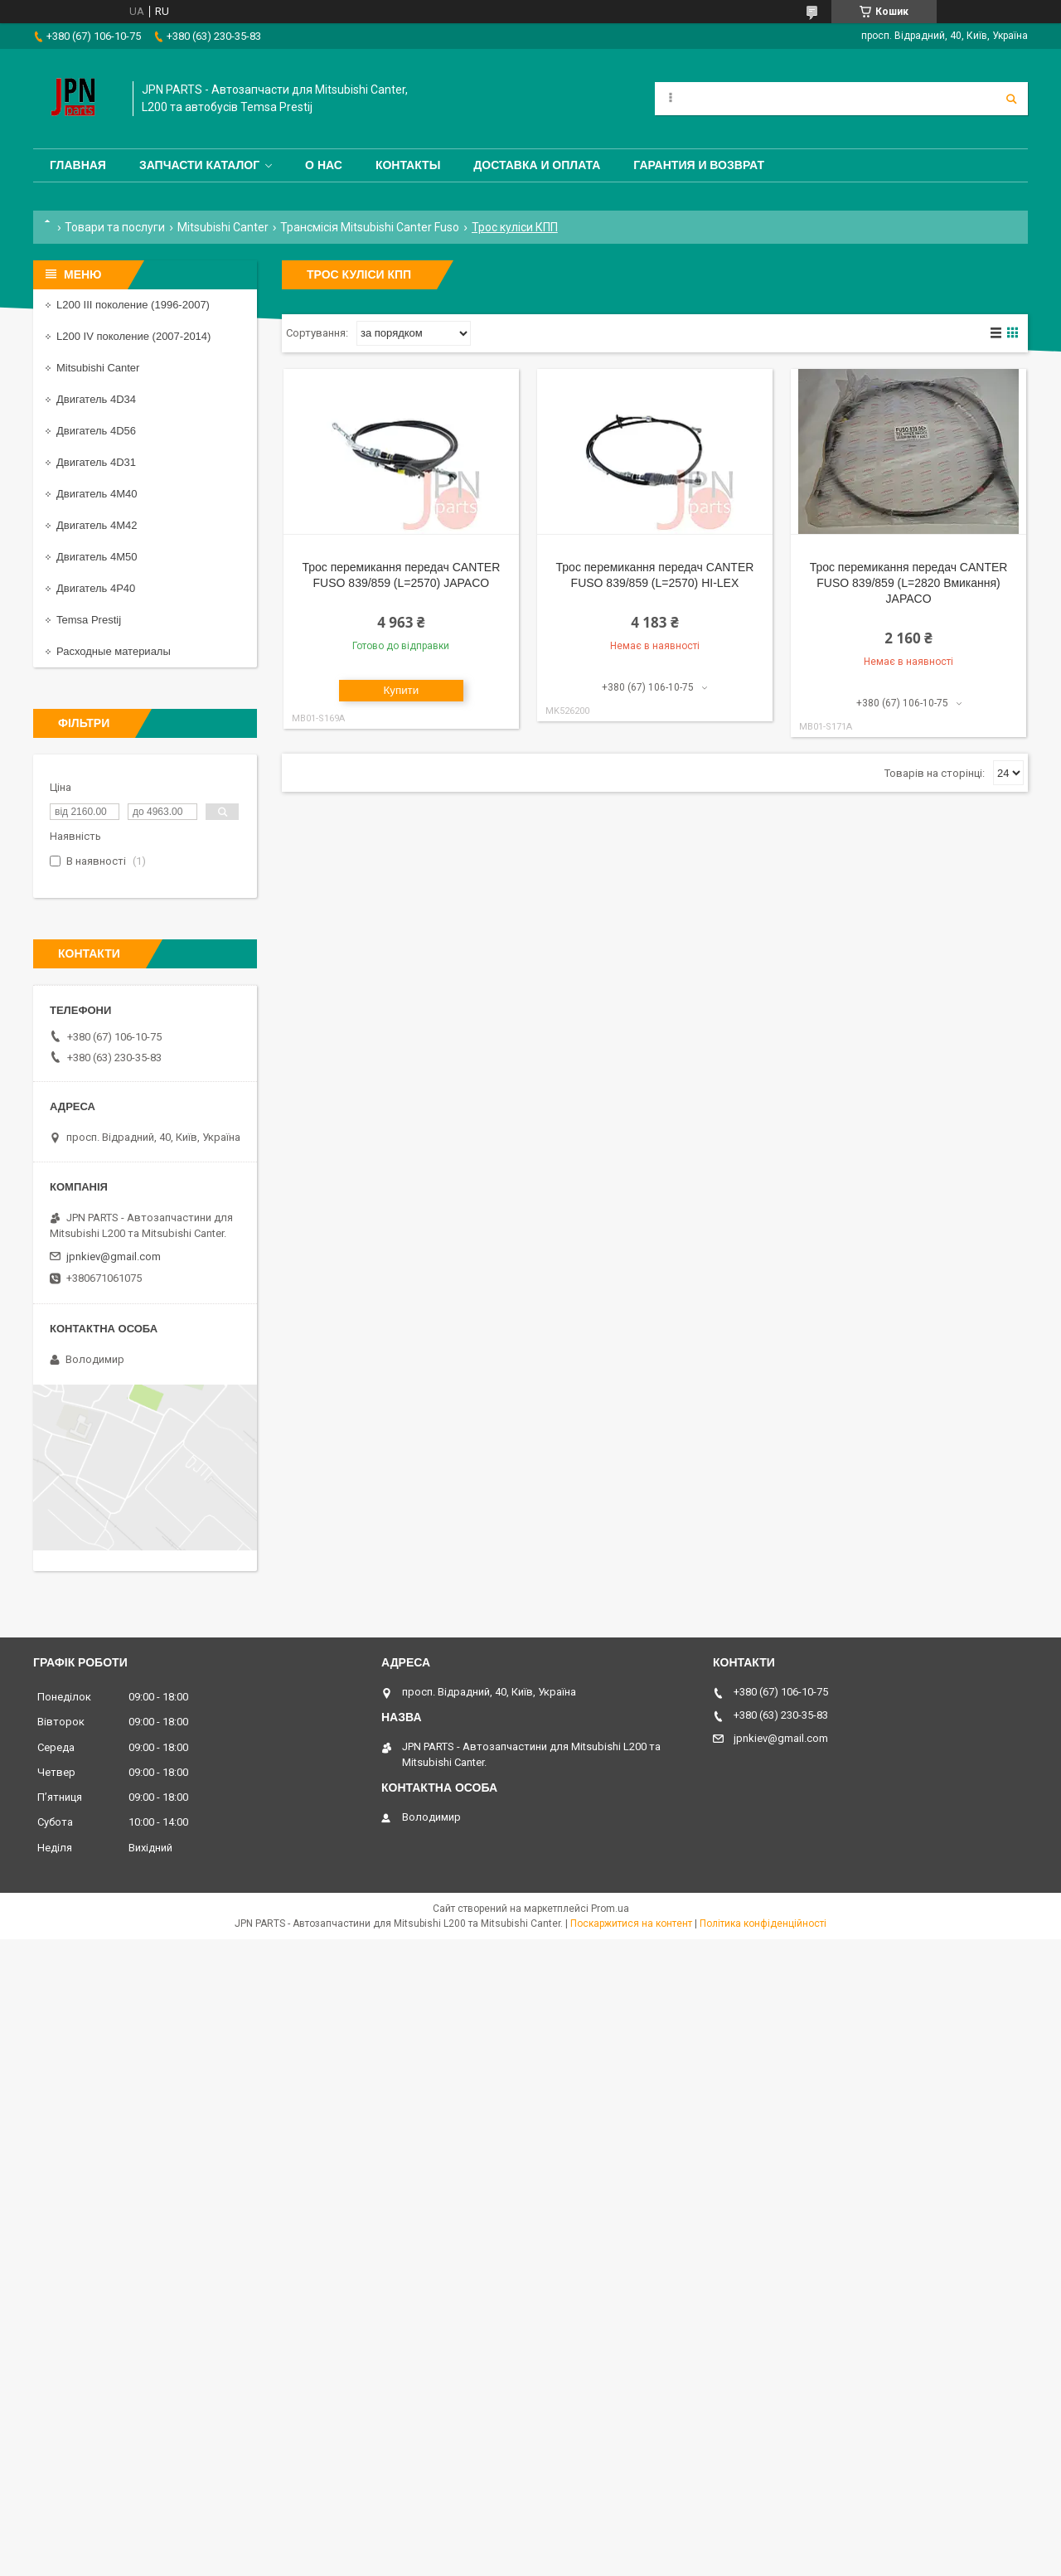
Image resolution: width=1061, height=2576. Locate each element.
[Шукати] (1011, 98)
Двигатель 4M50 (96, 557)
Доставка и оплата (536, 165)
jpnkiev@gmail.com (113, 1256)
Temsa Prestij (88, 620)
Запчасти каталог (199, 165)
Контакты (407, 165)
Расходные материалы (113, 651)
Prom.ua (610, 1908)
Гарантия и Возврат (698, 165)
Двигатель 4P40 (95, 588)
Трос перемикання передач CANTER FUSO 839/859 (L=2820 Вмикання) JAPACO (909, 582)
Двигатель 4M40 (96, 494)
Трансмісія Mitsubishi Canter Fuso (369, 227)
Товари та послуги (115, 227)
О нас (323, 165)
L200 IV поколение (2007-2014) (133, 336)
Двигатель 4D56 (96, 430)
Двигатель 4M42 (96, 525)
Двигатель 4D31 (96, 462)
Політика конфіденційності (763, 1923)
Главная (78, 165)
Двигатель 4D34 (96, 399)
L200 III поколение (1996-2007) (133, 304)
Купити (401, 690)
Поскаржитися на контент (631, 1923)
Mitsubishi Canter (223, 227)
